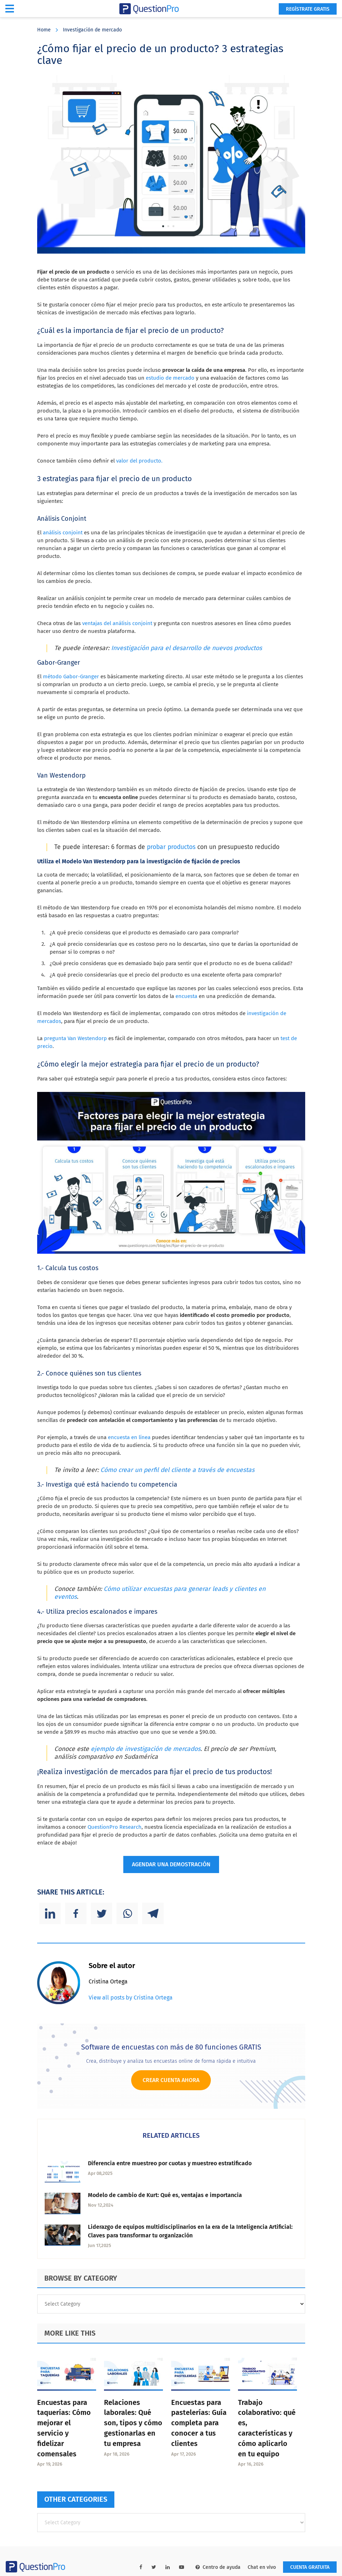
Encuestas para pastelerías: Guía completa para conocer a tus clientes (199, 2423)
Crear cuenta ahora (171, 2080)
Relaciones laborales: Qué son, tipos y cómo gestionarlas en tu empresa (133, 2423)
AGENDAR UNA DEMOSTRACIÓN (171, 1864)
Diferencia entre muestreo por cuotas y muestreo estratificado (170, 2163)
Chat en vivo (262, 2567)
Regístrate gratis (307, 9)
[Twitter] (101, 1913)
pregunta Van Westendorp (75, 1038)
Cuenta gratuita (309, 2567)
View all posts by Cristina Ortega (131, 1997)
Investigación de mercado (92, 30)
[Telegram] (153, 1913)
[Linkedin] (50, 1913)
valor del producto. (139, 461)
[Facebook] (75, 1913)
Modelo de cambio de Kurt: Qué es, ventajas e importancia (165, 2195)
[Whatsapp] (127, 1913)
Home (44, 30)
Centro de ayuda (218, 2567)
